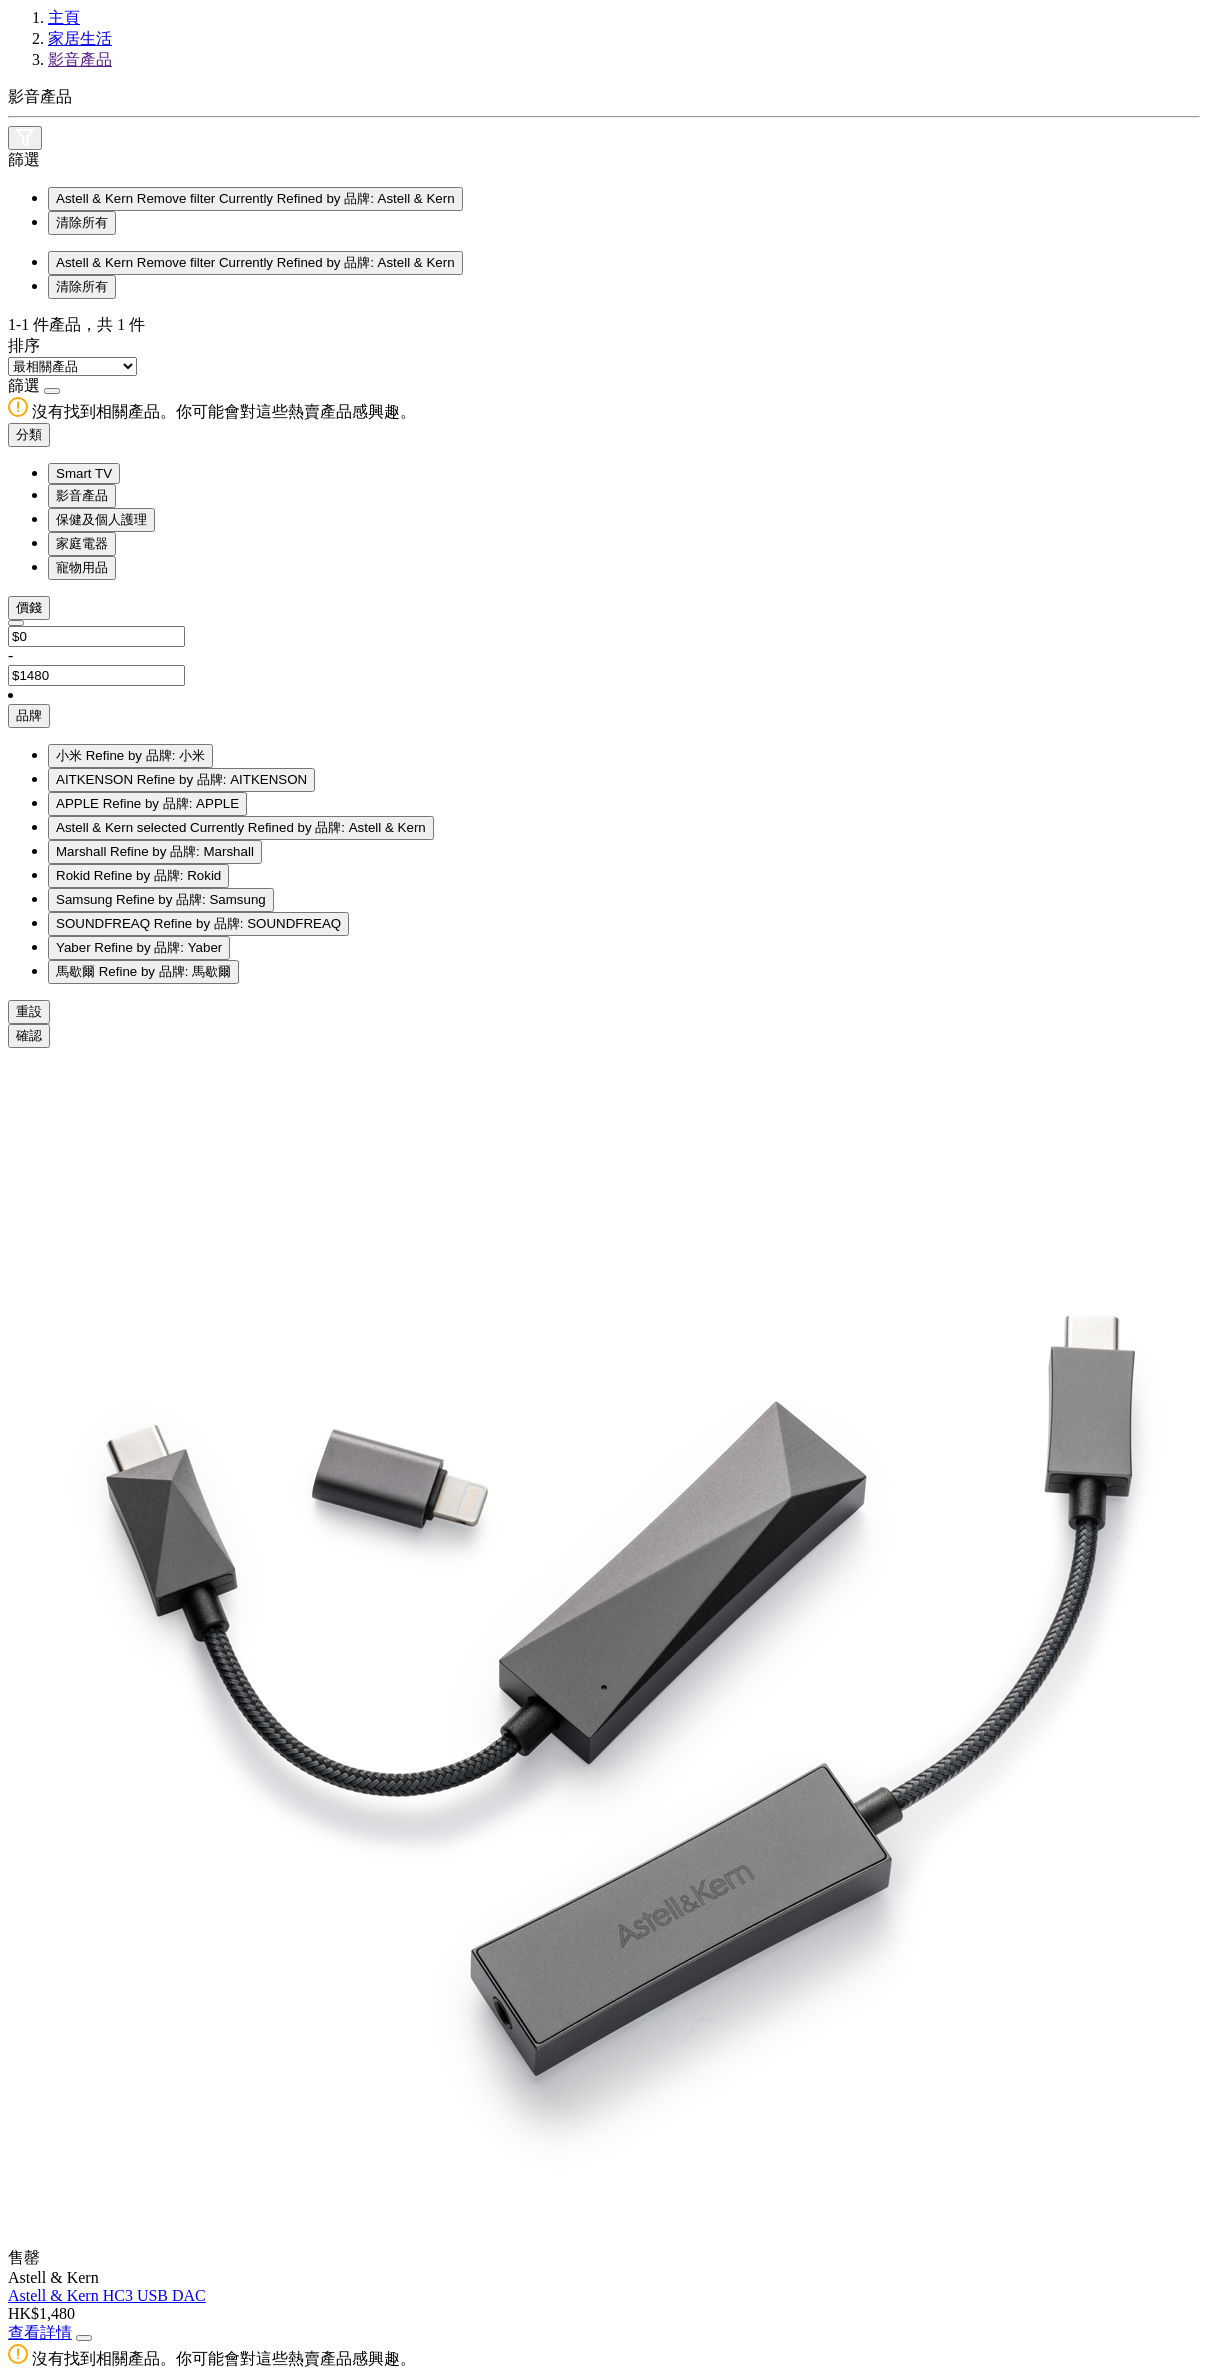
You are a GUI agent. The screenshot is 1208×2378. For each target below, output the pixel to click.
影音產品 (80, 59)
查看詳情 (40, 2332)
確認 (29, 1035)
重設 (29, 1011)
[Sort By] (72, 366)
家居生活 (80, 38)
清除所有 (82, 222)
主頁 (64, 17)
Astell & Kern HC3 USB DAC (107, 2295)
